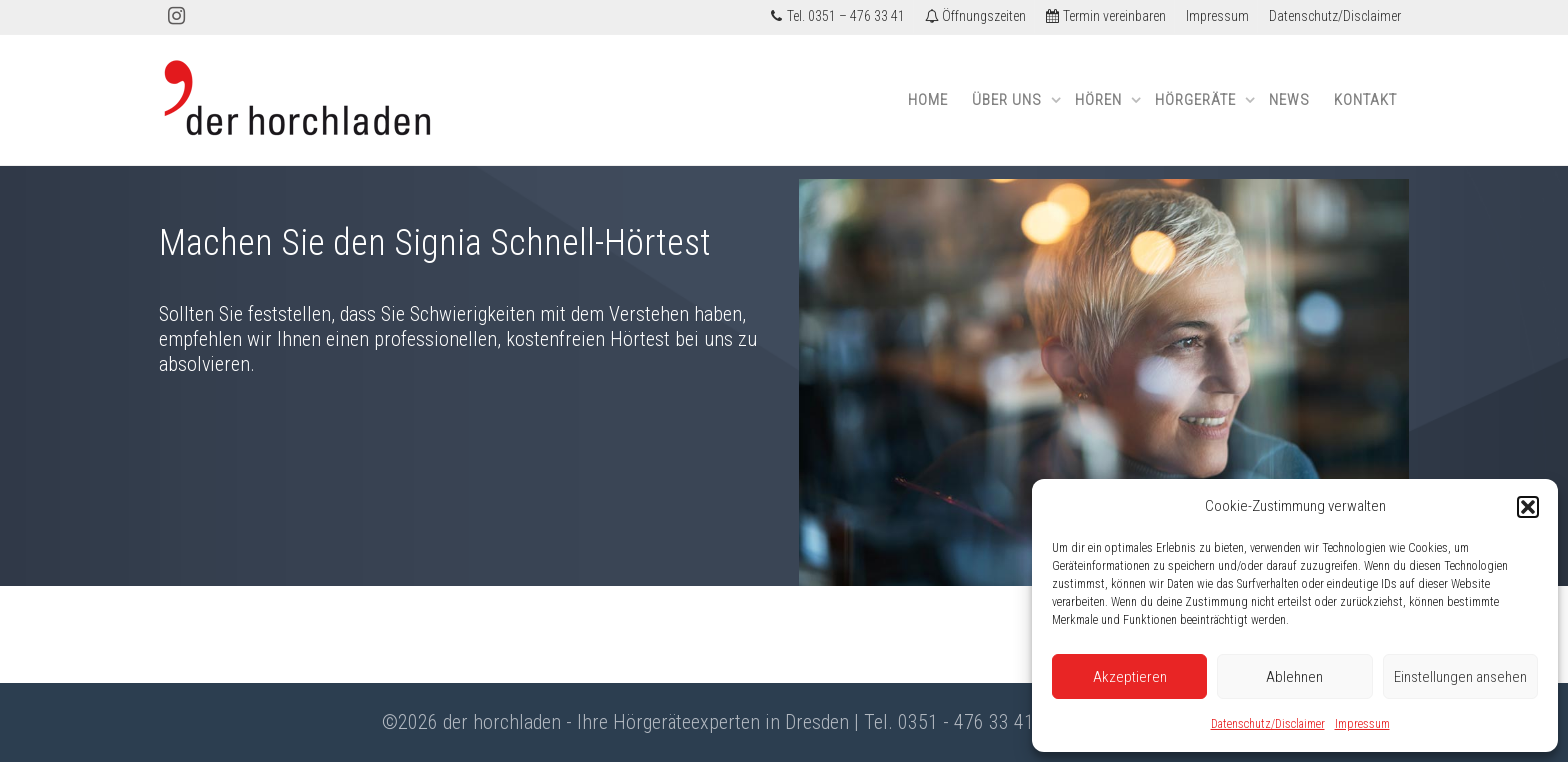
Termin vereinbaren (1106, 16)
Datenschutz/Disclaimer (1268, 724)
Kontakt (1365, 100)
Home (928, 100)
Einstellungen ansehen (1460, 677)
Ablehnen (1294, 677)
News (1289, 100)
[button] (1528, 507)
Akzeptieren (1130, 677)
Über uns (1009, 100)
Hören (1100, 100)
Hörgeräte (1197, 100)
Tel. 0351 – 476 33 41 (837, 16)
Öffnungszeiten (975, 16)
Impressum (1362, 724)
